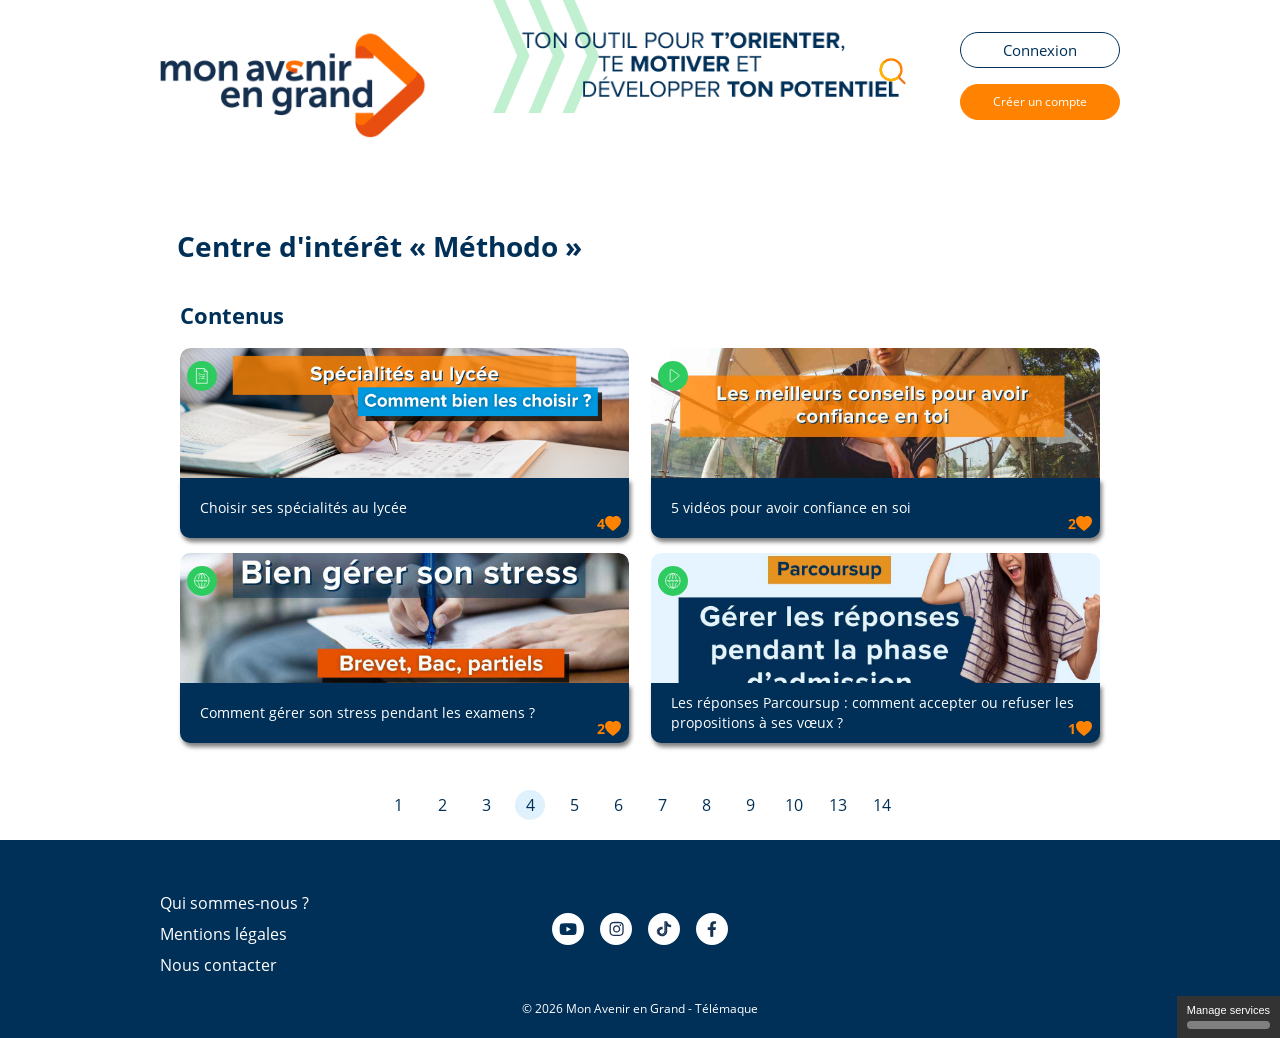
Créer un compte (1040, 101)
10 (794, 805)
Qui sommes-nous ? (234, 903)
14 (882, 805)
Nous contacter (218, 965)
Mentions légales (223, 934)
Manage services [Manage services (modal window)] (1228, 1016)
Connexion (1040, 50)
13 (838, 805)
